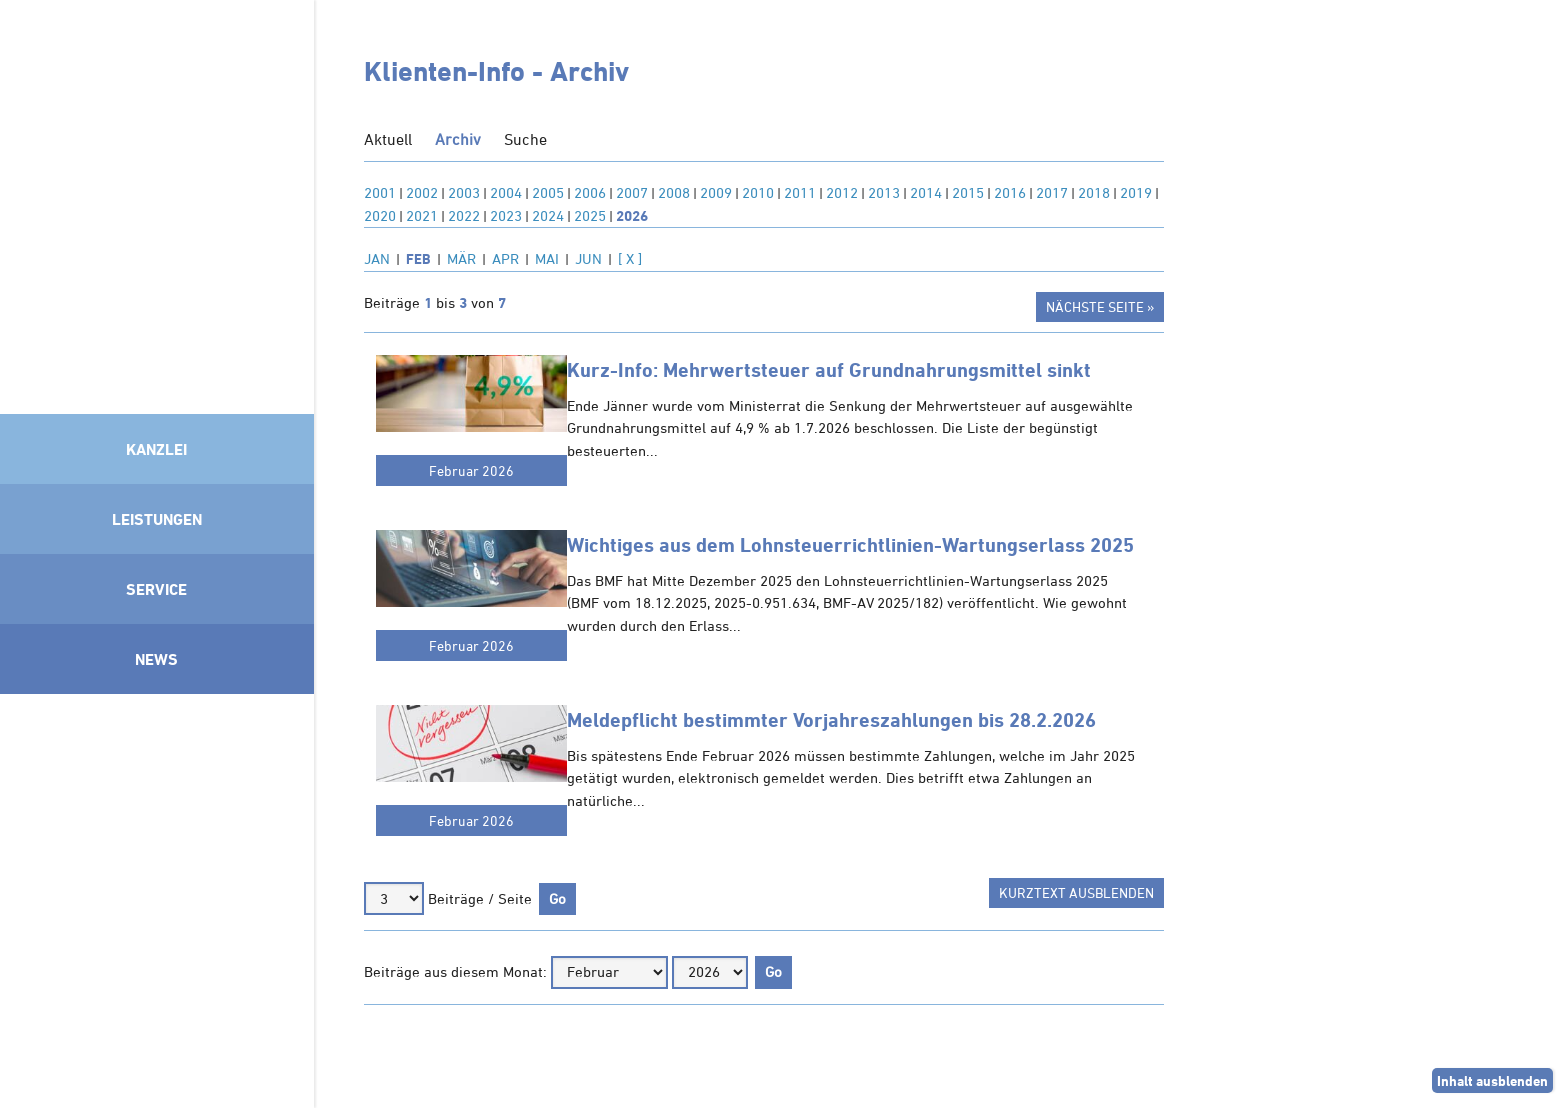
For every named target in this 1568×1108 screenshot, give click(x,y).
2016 (1010, 192)
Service (156, 589)
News (156, 659)
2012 (842, 192)
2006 (590, 192)
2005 (548, 192)
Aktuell (388, 139)
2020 (380, 215)
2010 (758, 192)
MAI (547, 258)
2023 (506, 215)
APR (505, 258)
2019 (1136, 192)
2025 (590, 215)
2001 (380, 192)
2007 (632, 192)
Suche (525, 139)
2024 (548, 215)
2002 (422, 192)
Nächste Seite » (1100, 306)
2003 (464, 192)
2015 (968, 192)
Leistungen (157, 519)
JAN (377, 258)
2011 (800, 192)
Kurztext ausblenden (1076, 892)
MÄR (461, 258)
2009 (716, 192)
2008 (674, 192)
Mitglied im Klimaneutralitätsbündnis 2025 (157, 896)
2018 (1094, 192)
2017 (1052, 192)
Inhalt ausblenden (1492, 1080)
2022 (464, 215)
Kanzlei (156, 449)
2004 (506, 192)
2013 (884, 192)
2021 (422, 215)
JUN (588, 258)
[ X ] (630, 258)
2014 (926, 192)
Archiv (458, 139)
